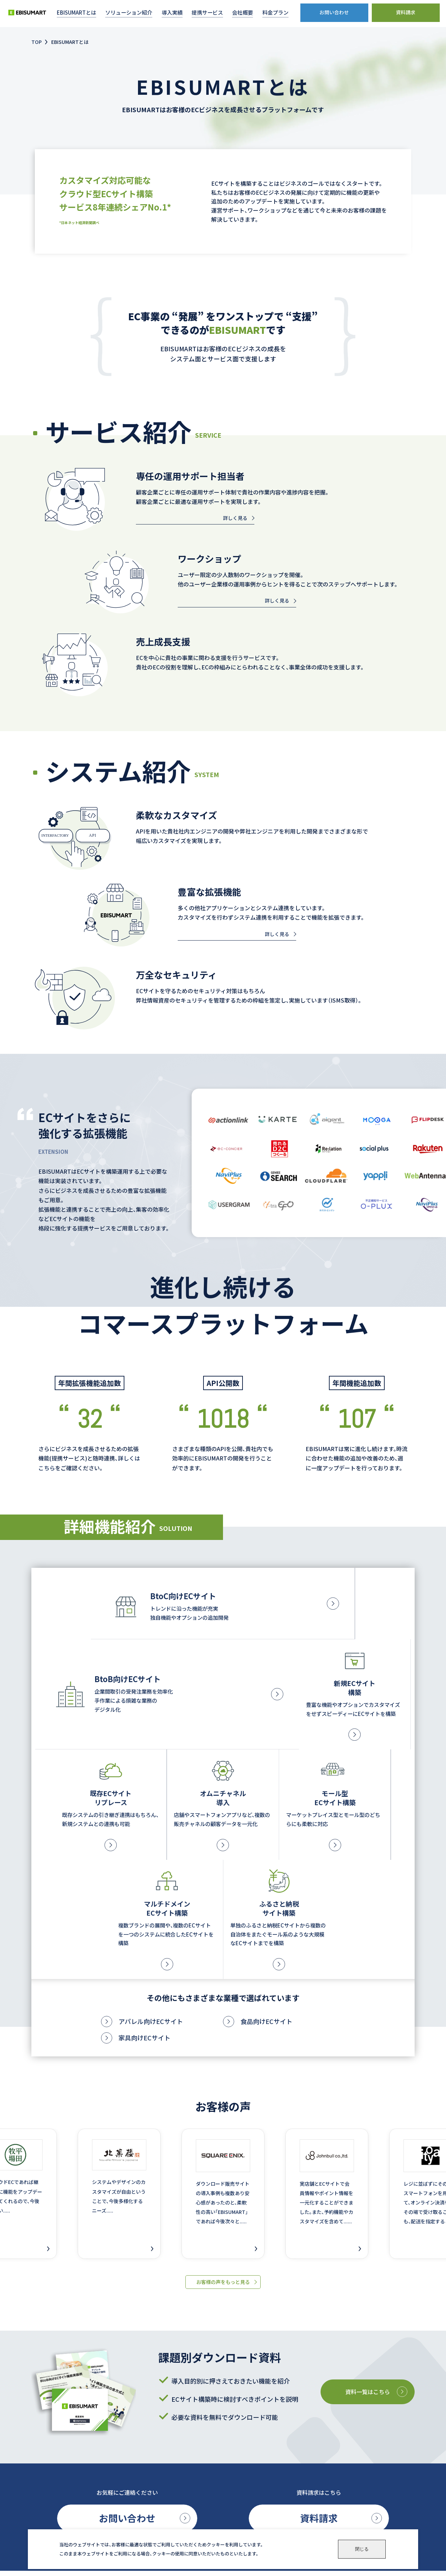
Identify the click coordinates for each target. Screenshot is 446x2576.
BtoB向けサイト (140, 2468)
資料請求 (319, 2337)
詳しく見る (235, 517)
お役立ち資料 (320, 2465)
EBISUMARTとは (141, 2430)
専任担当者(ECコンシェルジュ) (246, 2505)
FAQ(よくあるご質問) (237, 2496)
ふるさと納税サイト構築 (148, 2521)
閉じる (362, 2549)
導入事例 (222, 2430)
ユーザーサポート (233, 2485)
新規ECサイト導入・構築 (147, 2477)
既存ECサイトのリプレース (150, 2486)
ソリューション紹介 (144, 2448)
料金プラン (317, 2448)
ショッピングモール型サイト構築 (157, 2503)
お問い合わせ (127, 2337)
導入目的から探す (233, 2451)
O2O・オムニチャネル (145, 2494)
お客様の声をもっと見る (223, 2097)
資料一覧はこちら (364, 2208)
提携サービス (227, 2467)
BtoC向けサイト (140, 2459)
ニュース (314, 2499)
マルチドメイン (139, 2512)
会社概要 (314, 2430)
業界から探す (228, 2442)
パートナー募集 (322, 2482)
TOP (36, 41)
